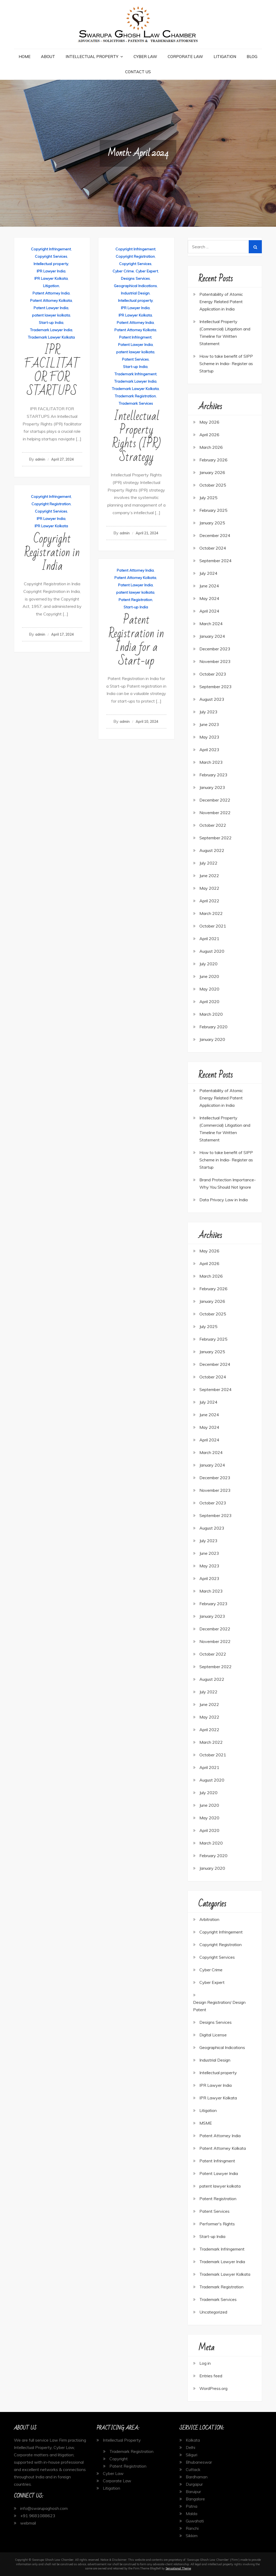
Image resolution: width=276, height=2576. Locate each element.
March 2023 (211, 762)
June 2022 (209, 875)
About (48, 56)
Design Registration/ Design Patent (219, 2006)
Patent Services (135, 359)
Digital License (213, 2034)
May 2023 (209, 737)
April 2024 (209, 611)
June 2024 (209, 585)
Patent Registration (135, 599)
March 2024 (211, 623)
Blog (252, 56)
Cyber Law (145, 56)
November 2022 (215, 812)
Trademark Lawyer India (51, 330)
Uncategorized (213, 2312)
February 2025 (213, 510)
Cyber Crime (123, 271)
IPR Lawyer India (51, 271)
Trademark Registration (135, 396)
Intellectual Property (92, 56)
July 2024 (208, 573)
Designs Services (135, 278)
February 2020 (213, 1026)
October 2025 (212, 485)
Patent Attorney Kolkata (51, 300)
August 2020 (211, 951)
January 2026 (212, 472)
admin (40, 459)
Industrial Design (135, 293)
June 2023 (209, 724)
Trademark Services (136, 403)
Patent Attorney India (51, 293)
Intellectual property (51, 263)
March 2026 (211, 447)
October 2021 (212, 926)
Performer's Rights (217, 2223)
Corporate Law (185, 56)
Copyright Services (51, 256)
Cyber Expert (147, 271)
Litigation (225, 56)
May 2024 (209, 598)
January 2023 (212, 787)
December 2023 (214, 648)
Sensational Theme (178, 2568)
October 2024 (212, 548)
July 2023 (208, 711)
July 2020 (208, 963)
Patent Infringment (135, 337)
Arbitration (209, 1919)
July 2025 (208, 497)
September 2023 (215, 686)
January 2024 (212, 636)
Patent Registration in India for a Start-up (136, 640)
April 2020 (209, 1001)
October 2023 (212, 674)
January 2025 (212, 522)
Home (24, 56)
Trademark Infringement (135, 374)
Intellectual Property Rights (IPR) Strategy (136, 437)
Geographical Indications (135, 285)
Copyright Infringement (51, 249)
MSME (205, 2123)
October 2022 (212, 825)
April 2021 (209, 938)
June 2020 (209, 976)
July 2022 (208, 863)
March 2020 (211, 1014)
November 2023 (215, 661)
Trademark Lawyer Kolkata (51, 337)
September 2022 (215, 837)
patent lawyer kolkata (51, 315)
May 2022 (209, 888)
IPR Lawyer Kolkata (51, 278)
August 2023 (211, 699)
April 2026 (209, 434)
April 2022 (209, 900)
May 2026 (209, 422)
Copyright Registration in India (52, 553)
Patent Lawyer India (51, 307)
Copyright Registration (135, 256)
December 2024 (214, 535)
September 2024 (215, 560)
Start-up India (51, 322)
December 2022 (214, 800)
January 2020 (212, 1039)
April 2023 (209, 749)
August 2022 (211, 850)
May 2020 (209, 989)
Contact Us (138, 71)
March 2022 (211, 913)
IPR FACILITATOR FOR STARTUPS (52, 371)
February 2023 (213, 774)
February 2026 (213, 459)
